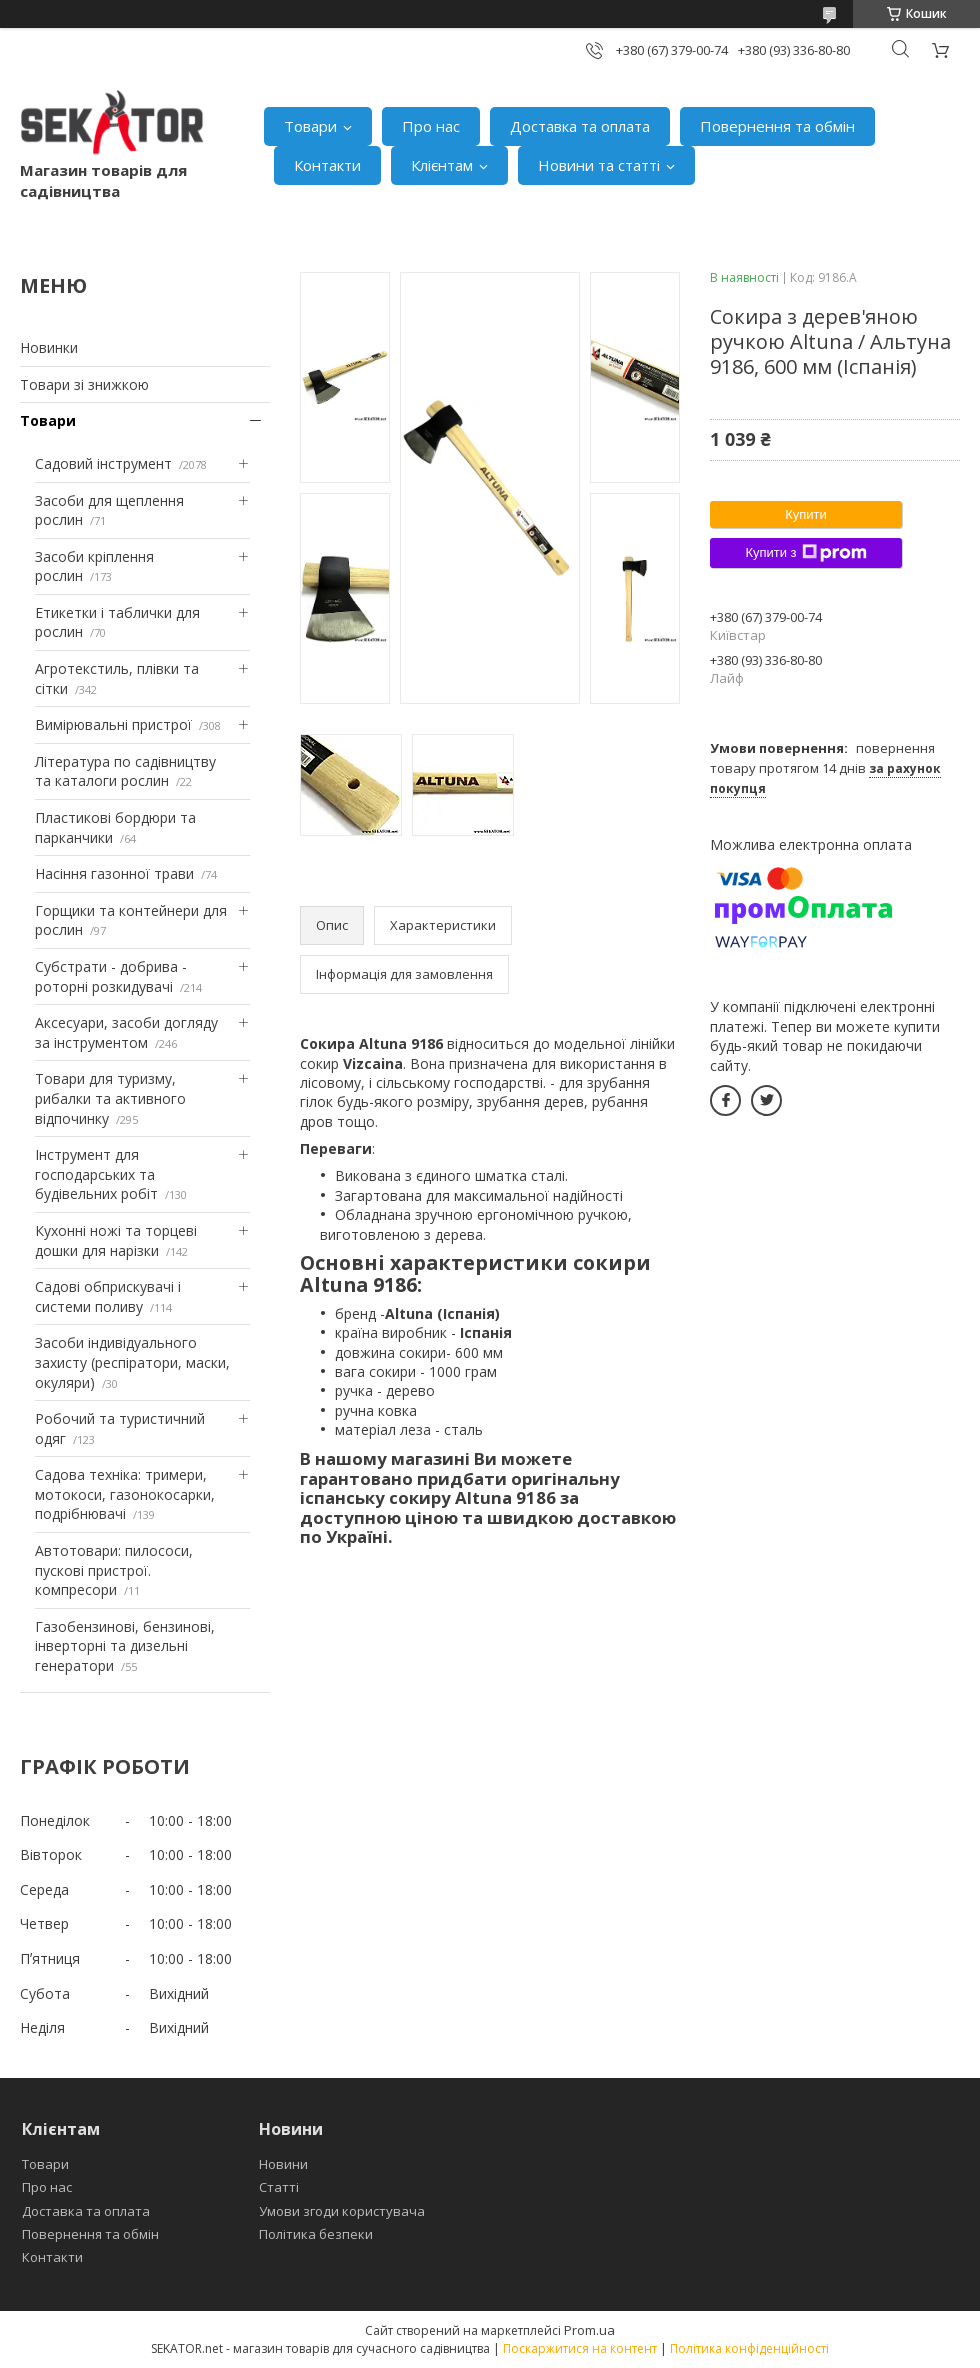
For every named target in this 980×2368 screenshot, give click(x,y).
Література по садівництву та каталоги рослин (125, 771)
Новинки (49, 347)
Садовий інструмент (103, 463)
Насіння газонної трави (114, 873)
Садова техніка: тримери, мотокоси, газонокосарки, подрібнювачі (125, 1494)
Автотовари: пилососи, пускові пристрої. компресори (114, 1570)
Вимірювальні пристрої (113, 724)
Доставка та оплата (580, 126)
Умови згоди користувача (342, 2211)
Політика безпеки (316, 2234)
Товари (310, 126)
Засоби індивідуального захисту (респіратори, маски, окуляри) (132, 1362)
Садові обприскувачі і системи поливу (108, 1296)
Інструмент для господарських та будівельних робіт (96, 1174)
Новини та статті (599, 165)
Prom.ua (589, 2330)
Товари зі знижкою (84, 384)
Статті (279, 2187)
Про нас (431, 126)
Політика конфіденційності (749, 2348)
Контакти (327, 165)
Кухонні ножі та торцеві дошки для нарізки (116, 1240)
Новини (283, 2164)
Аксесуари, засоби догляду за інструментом (126, 1032)
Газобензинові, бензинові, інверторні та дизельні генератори (125, 1646)
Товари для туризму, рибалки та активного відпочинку (110, 1098)
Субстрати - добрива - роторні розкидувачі (111, 976)
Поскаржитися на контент (580, 2348)
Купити (806, 514)
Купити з (805, 553)
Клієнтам (442, 165)
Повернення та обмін (777, 126)
